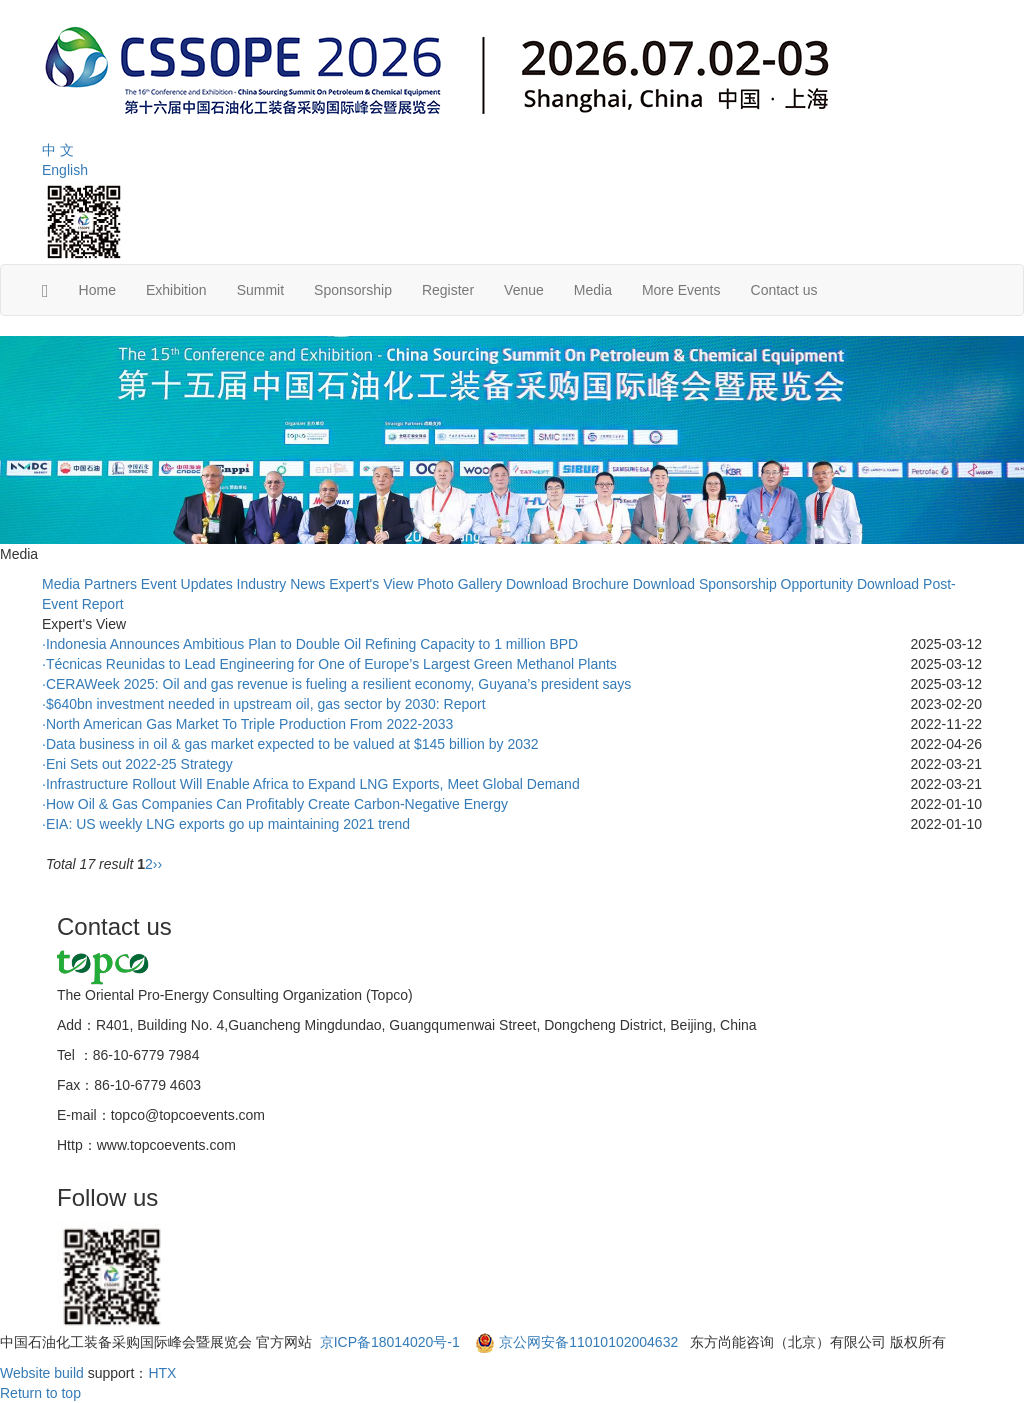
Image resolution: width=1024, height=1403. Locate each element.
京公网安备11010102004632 (588, 1342)
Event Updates (187, 584)
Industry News (281, 584)
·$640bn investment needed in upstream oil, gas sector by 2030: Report (264, 704)
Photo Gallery (459, 584)
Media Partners (89, 584)
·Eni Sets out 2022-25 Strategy (137, 764)
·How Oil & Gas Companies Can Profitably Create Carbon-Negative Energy (275, 804)
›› (157, 864)
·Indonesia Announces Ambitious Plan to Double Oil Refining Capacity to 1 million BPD (310, 644)
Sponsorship (353, 290)
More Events (681, 290)
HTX (162, 1373)
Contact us (784, 290)
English (65, 170)
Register (448, 290)
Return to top (40, 1393)
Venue (524, 290)
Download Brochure (567, 584)
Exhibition (176, 290)
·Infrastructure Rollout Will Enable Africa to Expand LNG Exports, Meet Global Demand (311, 784)
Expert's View (371, 584)
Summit (260, 290)
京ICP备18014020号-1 (392, 1342)
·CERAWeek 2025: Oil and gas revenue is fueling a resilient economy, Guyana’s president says (336, 684)
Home (97, 290)
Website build (42, 1373)
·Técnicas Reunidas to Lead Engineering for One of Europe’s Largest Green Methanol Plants (329, 664)
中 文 (58, 150)
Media (593, 290)
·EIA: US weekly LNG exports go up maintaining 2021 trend (226, 824)
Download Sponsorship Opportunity (743, 584)
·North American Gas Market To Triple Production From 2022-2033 (247, 724)
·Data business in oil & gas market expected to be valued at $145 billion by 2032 (290, 744)
